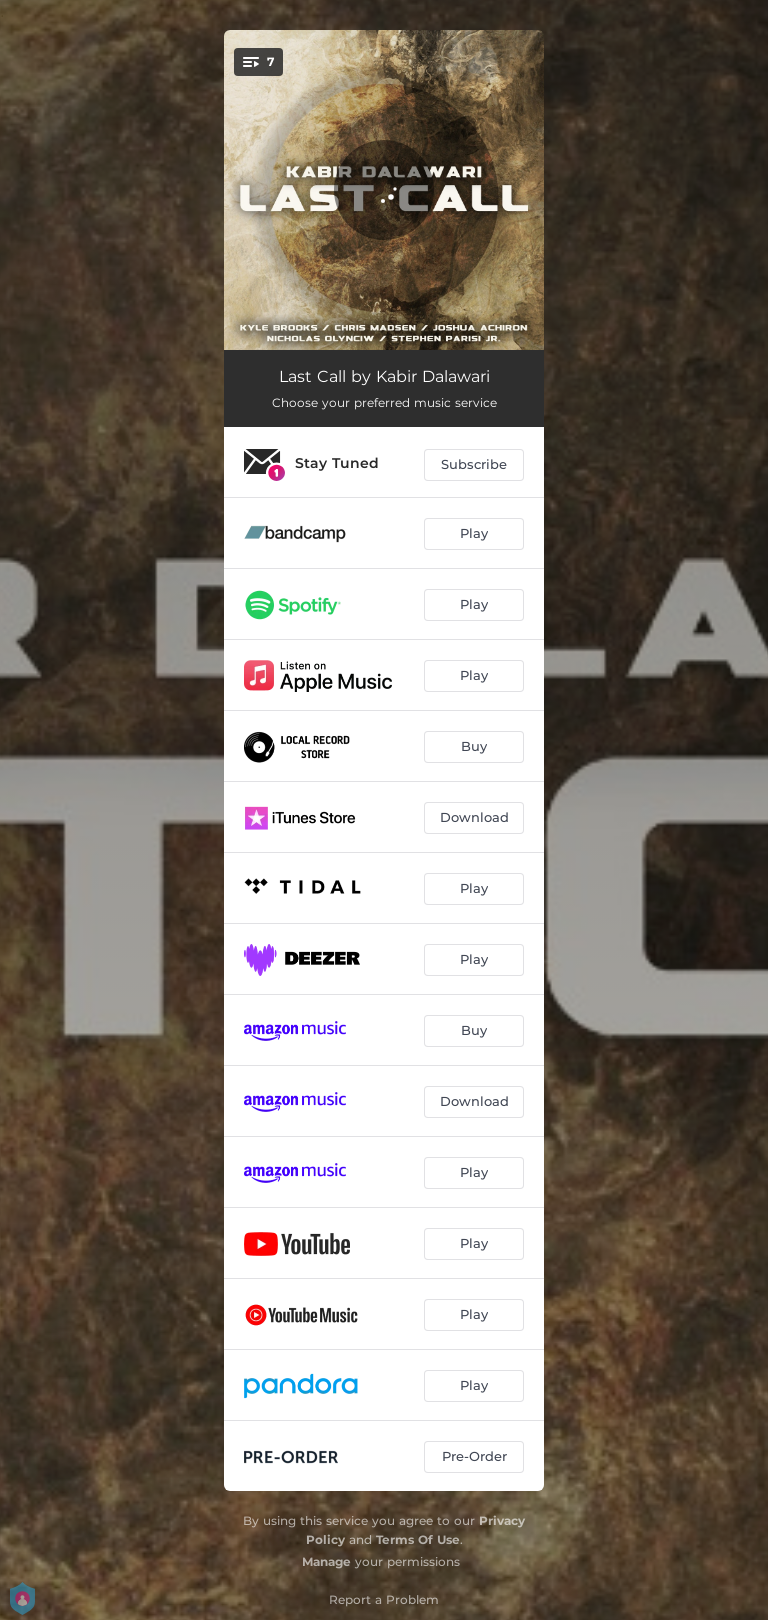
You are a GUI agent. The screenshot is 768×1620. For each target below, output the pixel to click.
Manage (326, 1561)
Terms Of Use (418, 1539)
